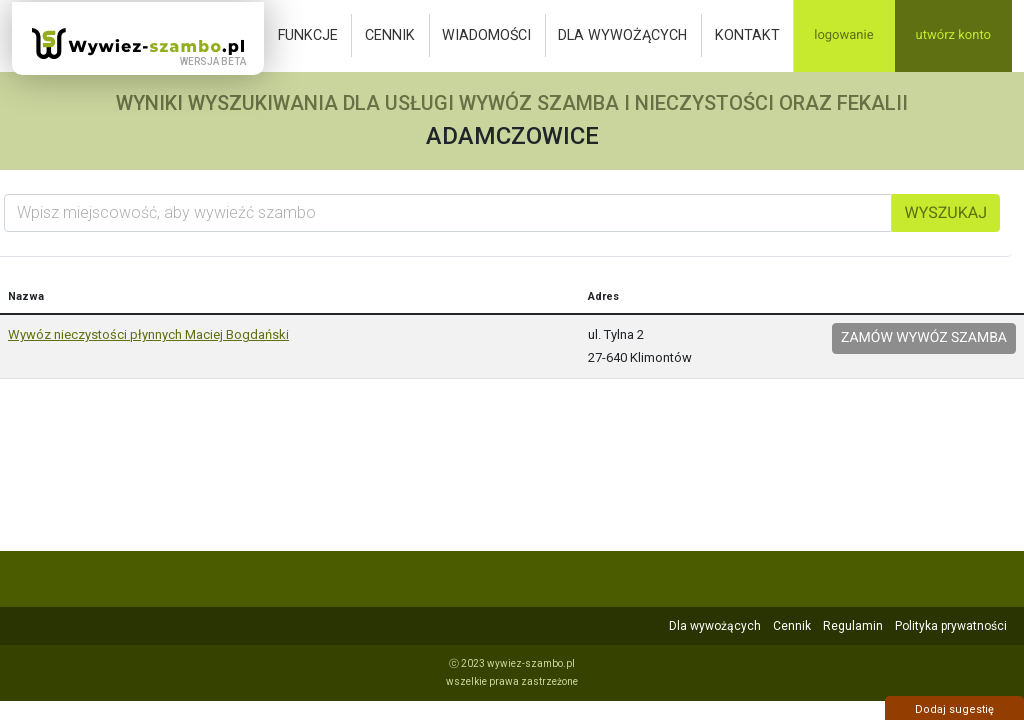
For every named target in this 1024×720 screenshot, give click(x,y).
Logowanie (843, 35)
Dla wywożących (622, 35)
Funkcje (308, 35)
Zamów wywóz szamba (924, 338)
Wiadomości (486, 35)
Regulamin (853, 626)
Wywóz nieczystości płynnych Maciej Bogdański (148, 334)
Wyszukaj (946, 212)
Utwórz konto (953, 35)
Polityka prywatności (951, 626)
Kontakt (747, 35)
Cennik (390, 35)
